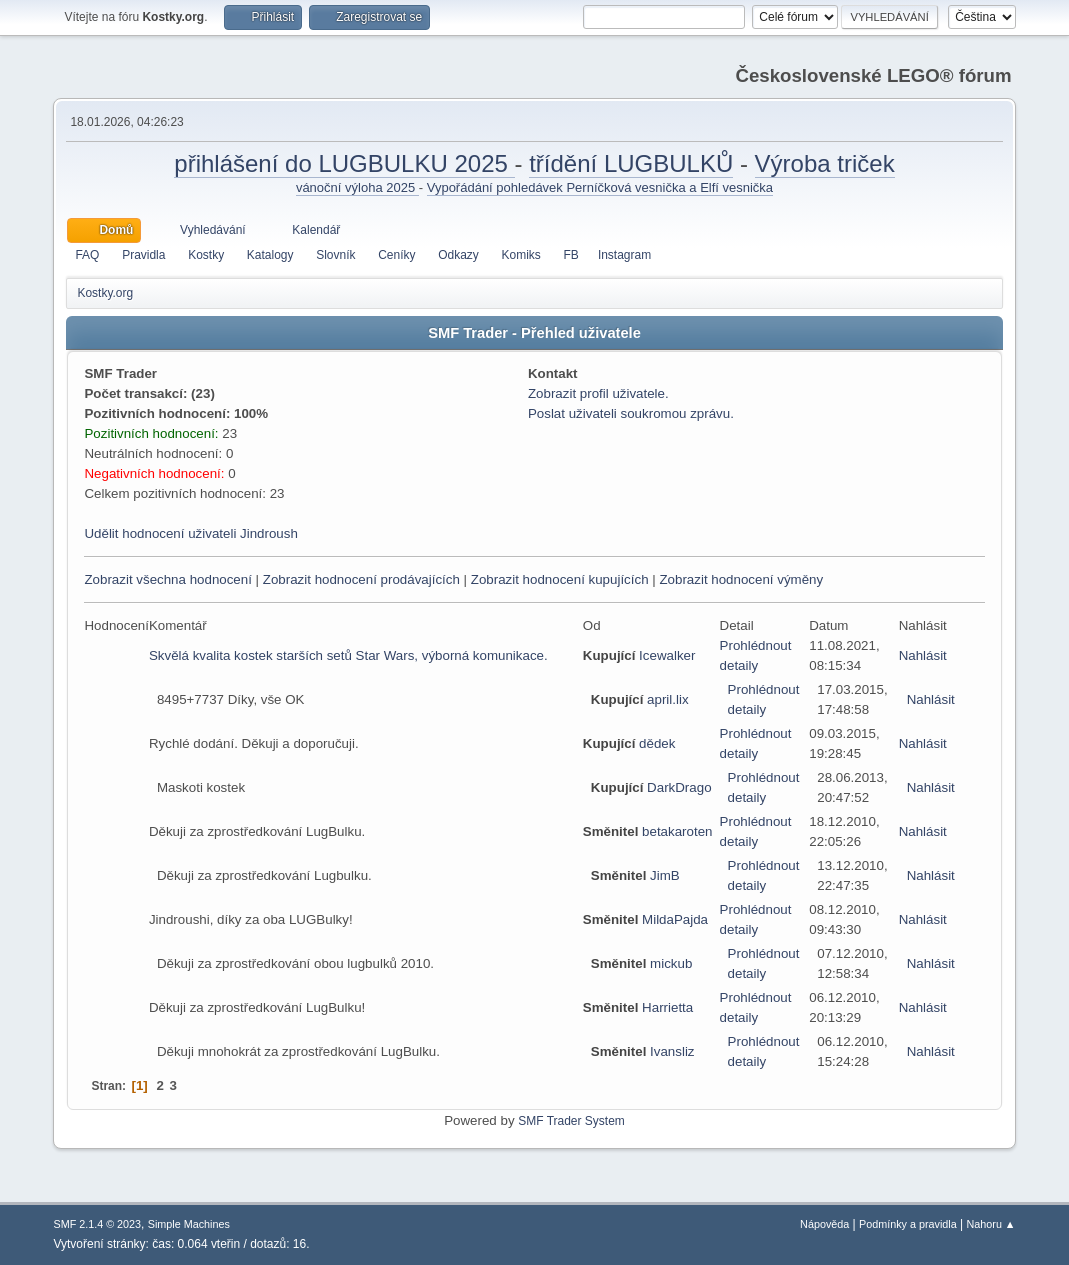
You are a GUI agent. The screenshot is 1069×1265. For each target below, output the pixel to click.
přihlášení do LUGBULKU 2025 (344, 163)
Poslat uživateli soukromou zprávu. (631, 413)
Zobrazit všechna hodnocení (167, 579)
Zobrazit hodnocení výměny (741, 579)
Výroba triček (825, 163)
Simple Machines (189, 1224)
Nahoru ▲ (991, 1224)
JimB (665, 875)
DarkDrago (679, 787)
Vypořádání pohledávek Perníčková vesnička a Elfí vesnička (600, 187)
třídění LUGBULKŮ (631, 163)
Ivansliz (672, 1051)
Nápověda (824, 1224)
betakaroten (677, 831)
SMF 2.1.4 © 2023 (97, 1224)
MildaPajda (675, 919)
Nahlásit (923, 655)
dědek (657, 743)
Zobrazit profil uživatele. (598, 393)
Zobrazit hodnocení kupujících (560, 579)
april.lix (667, 699)
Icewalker (667, 655)
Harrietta (667, 1007)
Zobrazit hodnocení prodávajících (361, 579)
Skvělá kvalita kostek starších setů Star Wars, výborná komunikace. (348, 655)
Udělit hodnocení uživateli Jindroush (190, 533)
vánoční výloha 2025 (357, 187)
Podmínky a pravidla (908, 1224)
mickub (671, 963)
